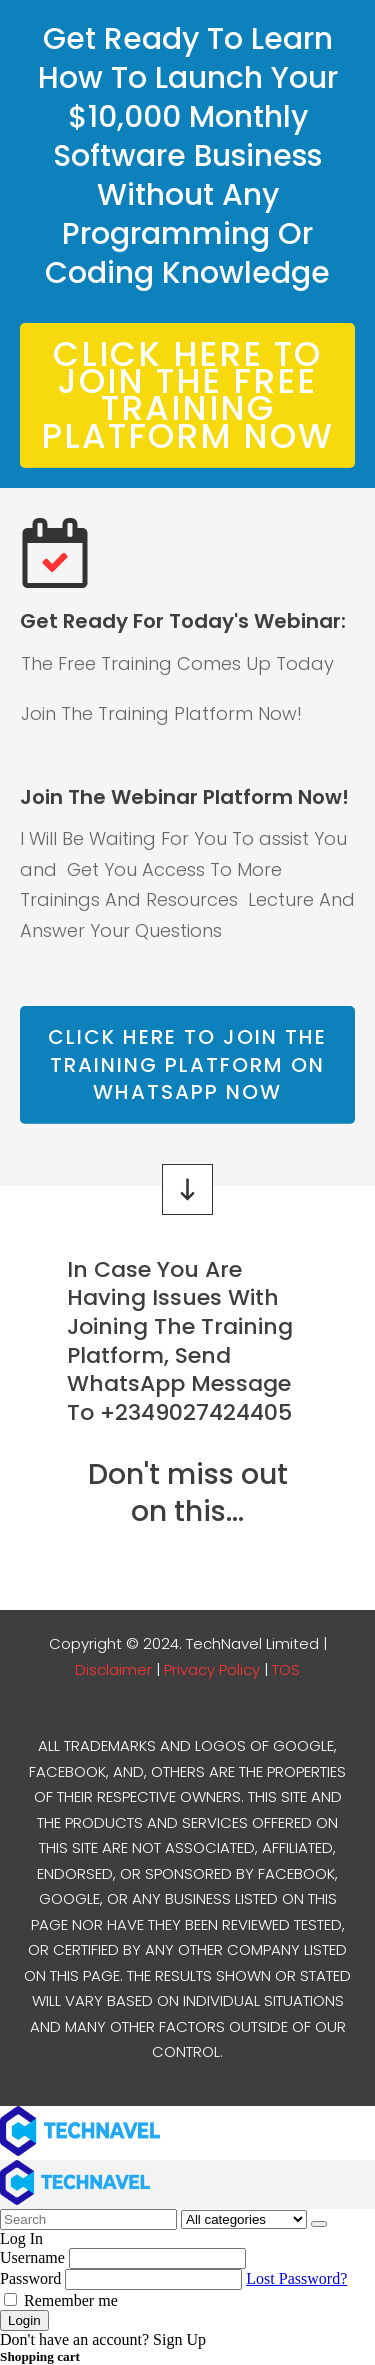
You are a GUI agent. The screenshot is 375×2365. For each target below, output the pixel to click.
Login (24, 2320)
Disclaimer (115, 1669)
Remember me (61, 2300)
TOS (286, 1669)
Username (32, 2257)
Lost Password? (296, 2278)
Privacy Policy (212, 1669)
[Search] (319, 2224)
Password (30, 2278)
